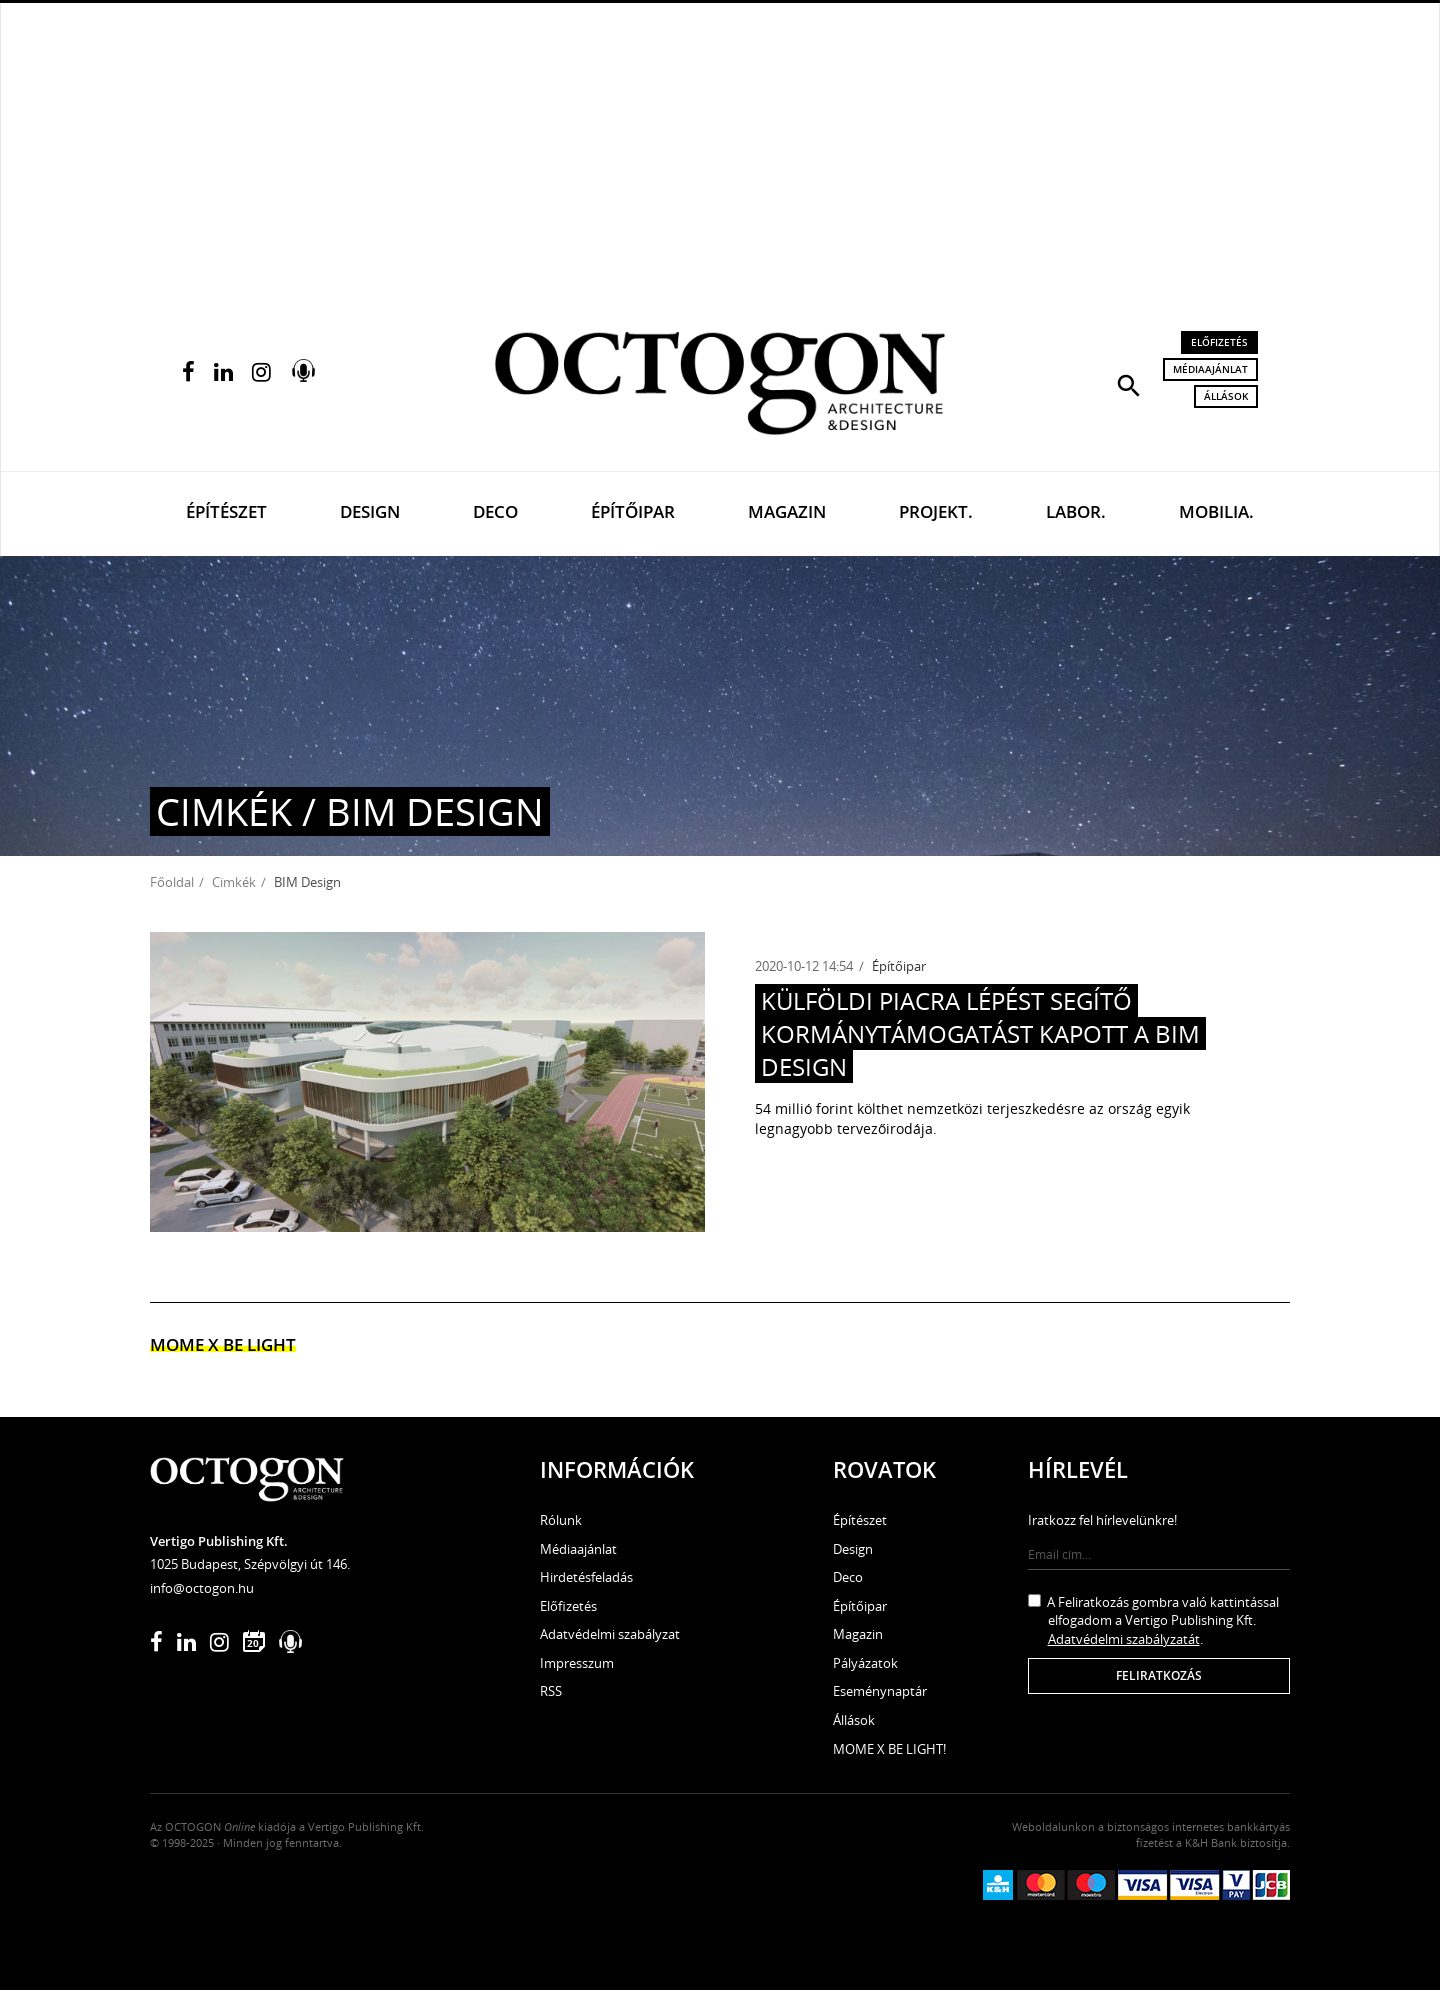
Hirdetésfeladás (586, 1577)
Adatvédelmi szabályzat (610, 1634)
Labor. (1076, 511)
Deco (495, 511)
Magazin (787, 511)
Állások (1226, 396)
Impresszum (577, 1663)
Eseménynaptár (880, 1691)
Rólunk (561, 1520)
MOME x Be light (223, 1344)
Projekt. (936, 511)
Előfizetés (1219, 342)
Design (370, 511)
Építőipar (633, 511)
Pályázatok (865, 1663)
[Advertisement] (720, 151)
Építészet (226, 511)
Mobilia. (1216, 511)
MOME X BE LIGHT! (889, 1749)
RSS (551, 1691)
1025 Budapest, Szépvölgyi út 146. (250, 1564)
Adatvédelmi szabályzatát (1124, 1639)
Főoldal (172, 882)
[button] (1129, 384)
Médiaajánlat (1210, 369)
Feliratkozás (1159, 1675)
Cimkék (234, 882)
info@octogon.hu (202, 1588)
